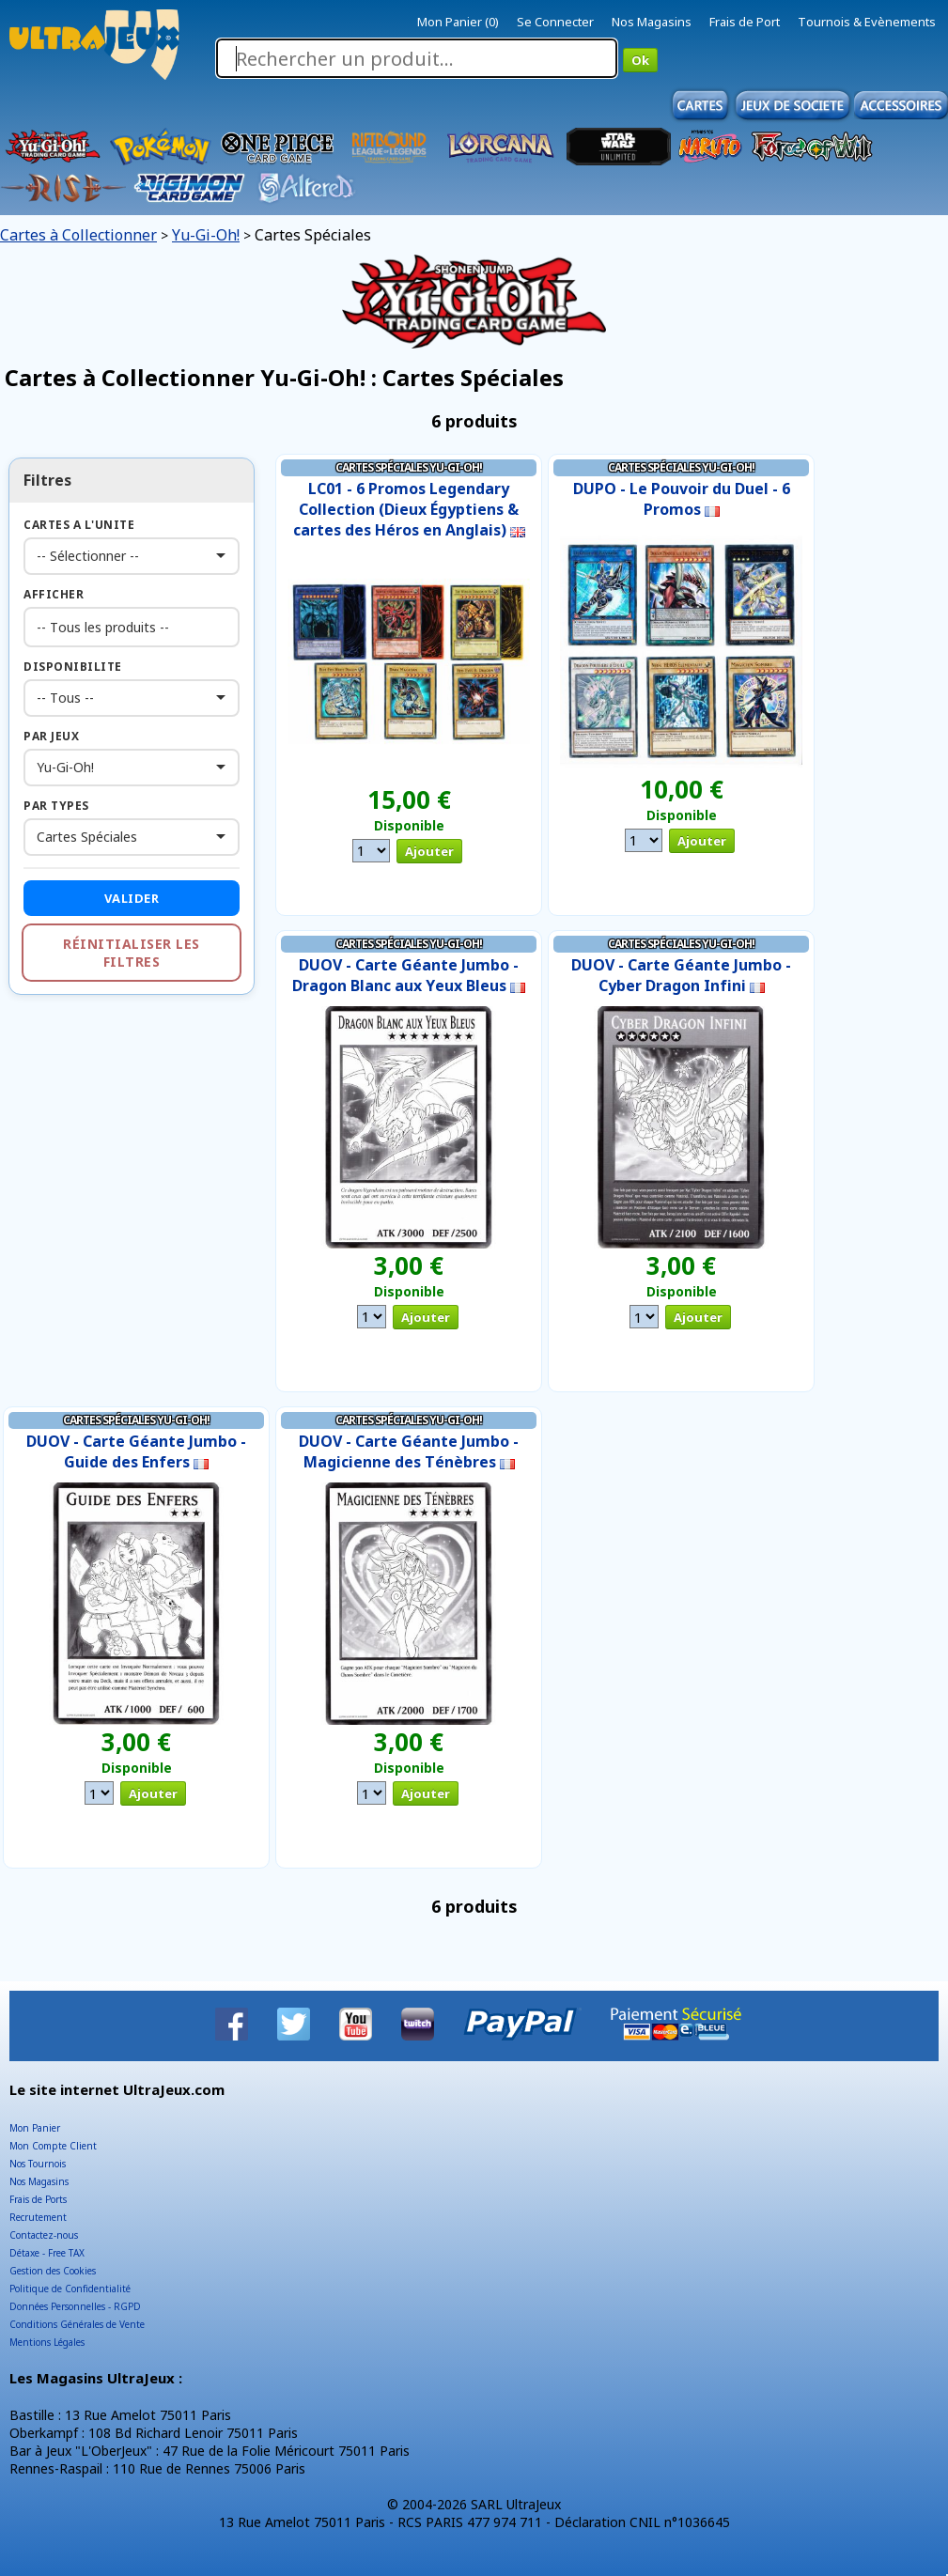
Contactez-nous (43, 2235)
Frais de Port (744, 21)
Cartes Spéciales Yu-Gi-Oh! (408, 467)
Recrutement (38, 2217)
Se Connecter (555, 21)
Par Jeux (51, 736)
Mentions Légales (47, 2342)
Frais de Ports (38, 2199)
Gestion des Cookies (52, 2270)
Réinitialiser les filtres (131, 952)
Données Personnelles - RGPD (75, 2306)
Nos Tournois (37, 2163)
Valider (132, 898)
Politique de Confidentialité (70, 2288)
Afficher (53, 594)
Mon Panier (34, 2127)
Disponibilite (72, 667)
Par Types (56, 806)
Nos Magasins (652, 21)
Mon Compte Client (53, 2145)
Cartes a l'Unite (78, 525)
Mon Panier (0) (458, 21)
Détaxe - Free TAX (47, 2252)
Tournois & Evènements (867, 21)
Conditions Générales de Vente (77, 2324)
